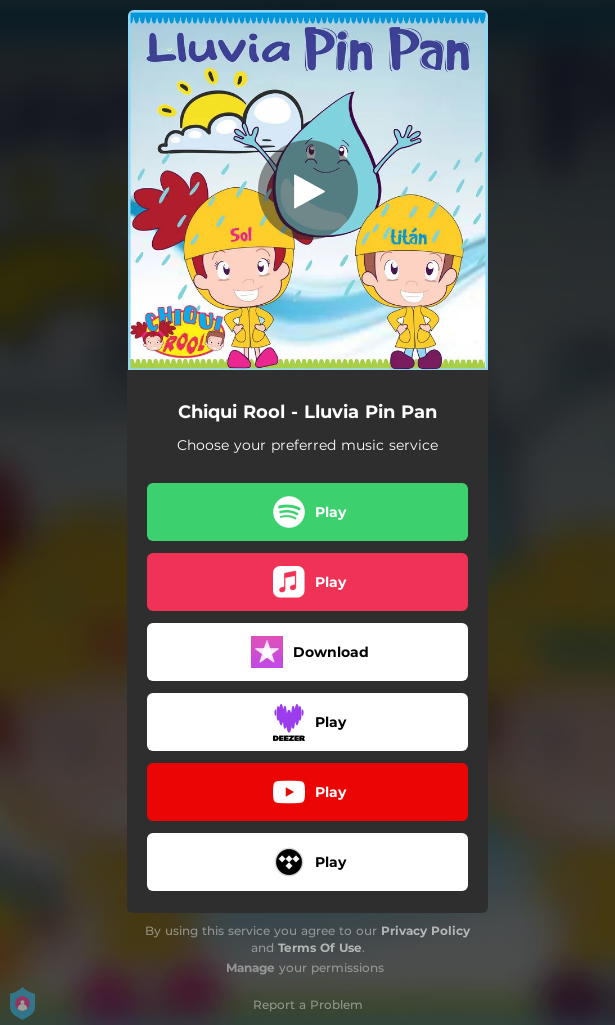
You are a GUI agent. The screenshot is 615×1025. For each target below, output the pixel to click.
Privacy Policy (425, 930)
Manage (250, 967)
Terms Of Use (320, 947)
